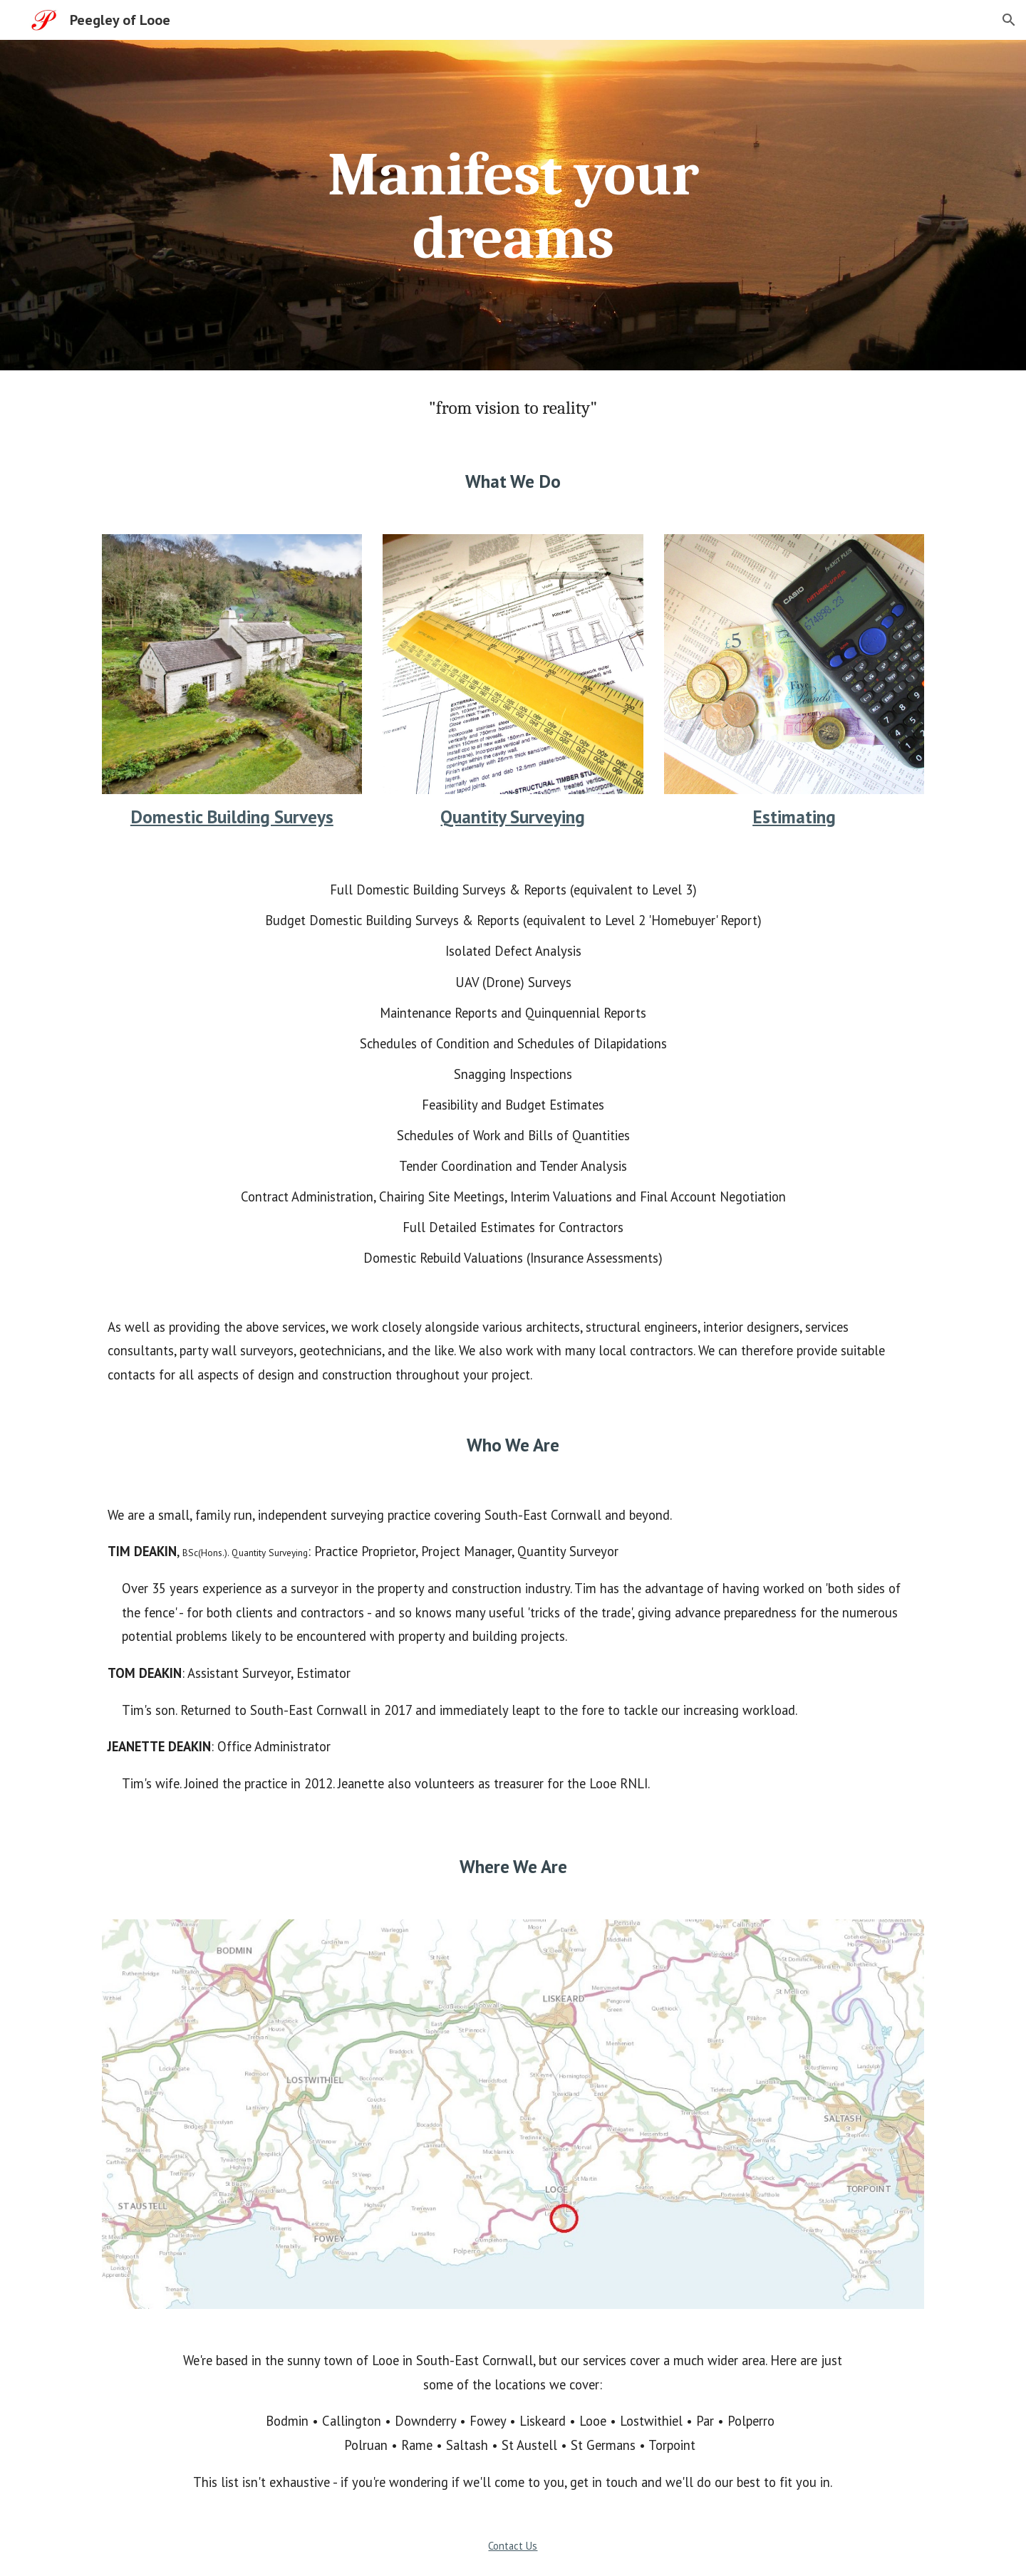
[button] (1009, 20)
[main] (513, 205)
